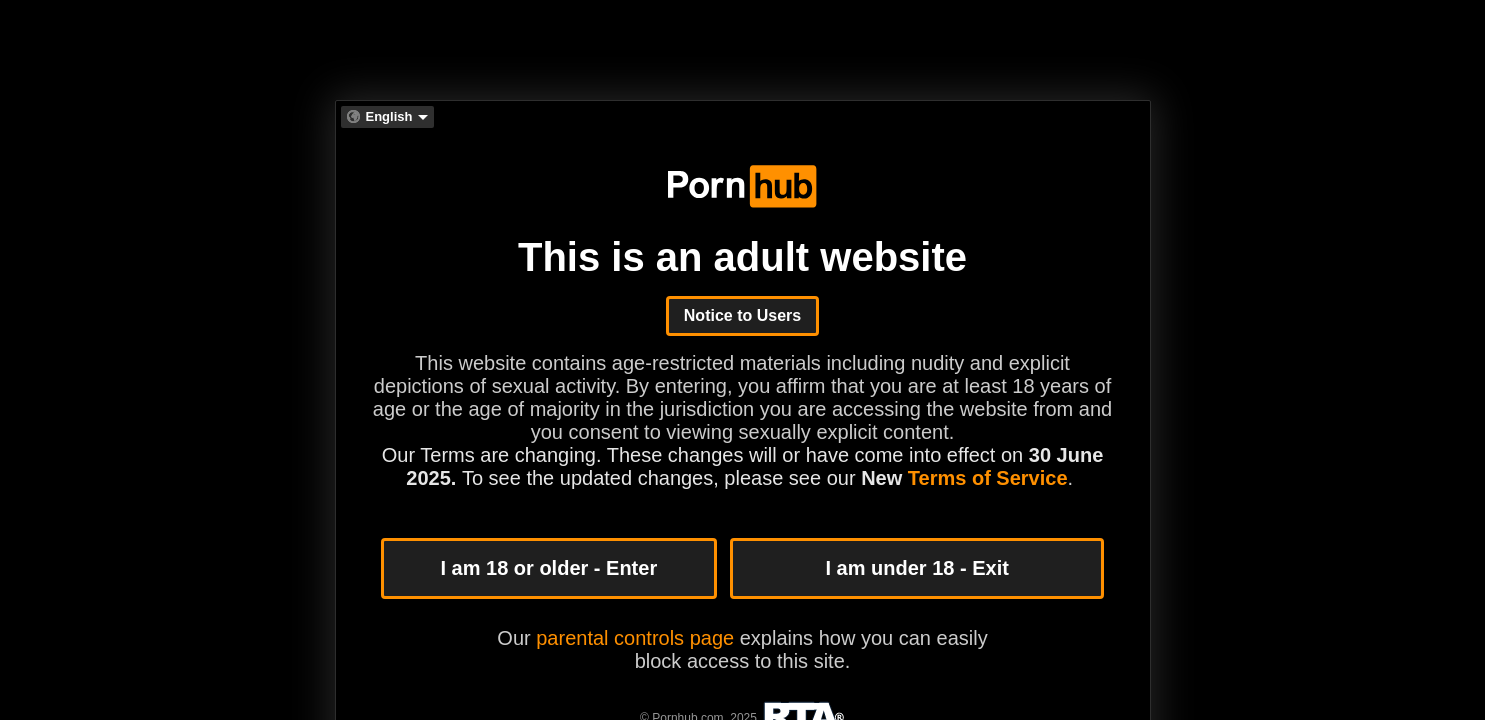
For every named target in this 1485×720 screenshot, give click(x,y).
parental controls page (635, 638)
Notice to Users (742, 315)
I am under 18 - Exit (916, 568)
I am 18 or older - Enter (548, 568)
